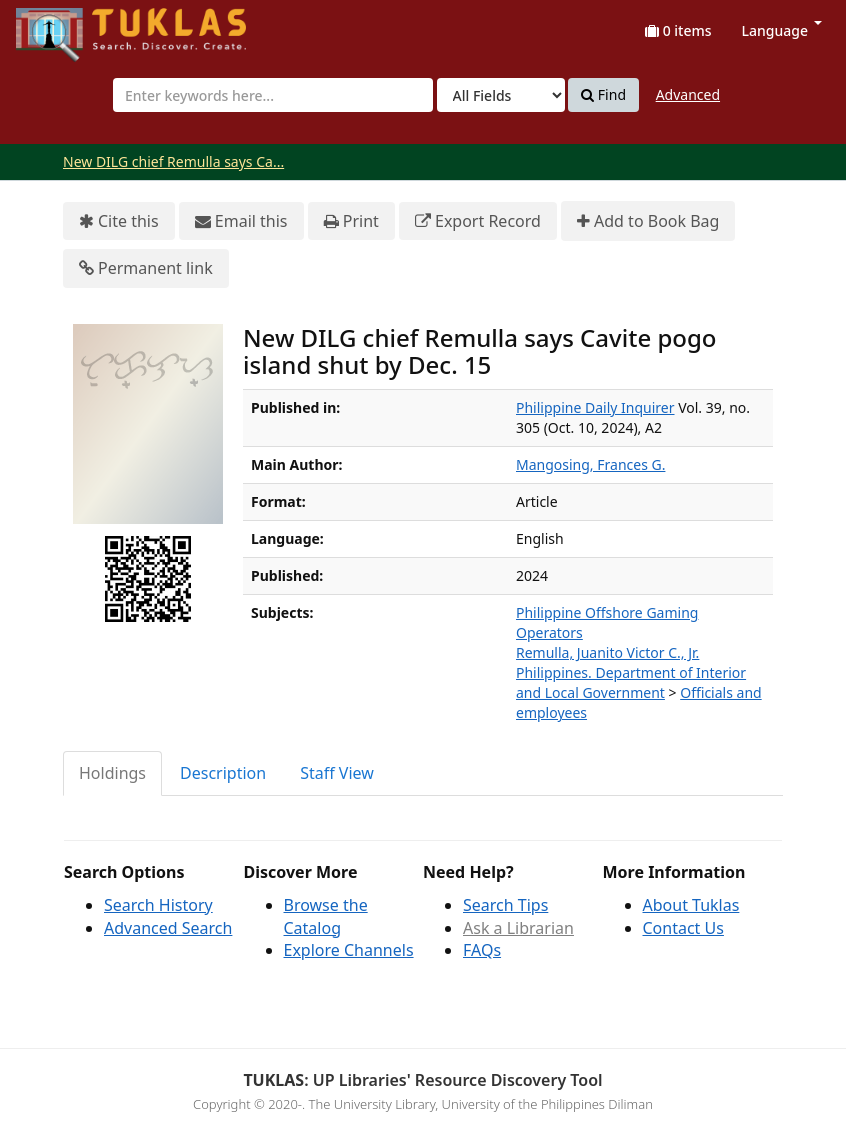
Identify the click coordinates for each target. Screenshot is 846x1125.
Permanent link (146, 268)
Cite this (119, 221)
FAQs (482, 950)
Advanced (688, 94)
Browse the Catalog (326, 916)
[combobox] (273, 95)
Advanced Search (168, 928)
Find (603, 95)
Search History (158, 905)
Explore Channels (349, 950)
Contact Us (683, 928)
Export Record (478, 221)
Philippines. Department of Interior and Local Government (631, 682)
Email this (241, 221)
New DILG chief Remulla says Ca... (173, 161)
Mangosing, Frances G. (590, 464)
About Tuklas (691, 905)
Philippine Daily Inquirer (595, 407)
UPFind (65, 25)
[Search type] (501, 95)
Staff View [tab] (337, 773)
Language (782, 30)
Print (351, 221)
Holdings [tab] (112, 773)
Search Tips (505, 905)
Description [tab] (223, 773)
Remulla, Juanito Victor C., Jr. (607, 652)
